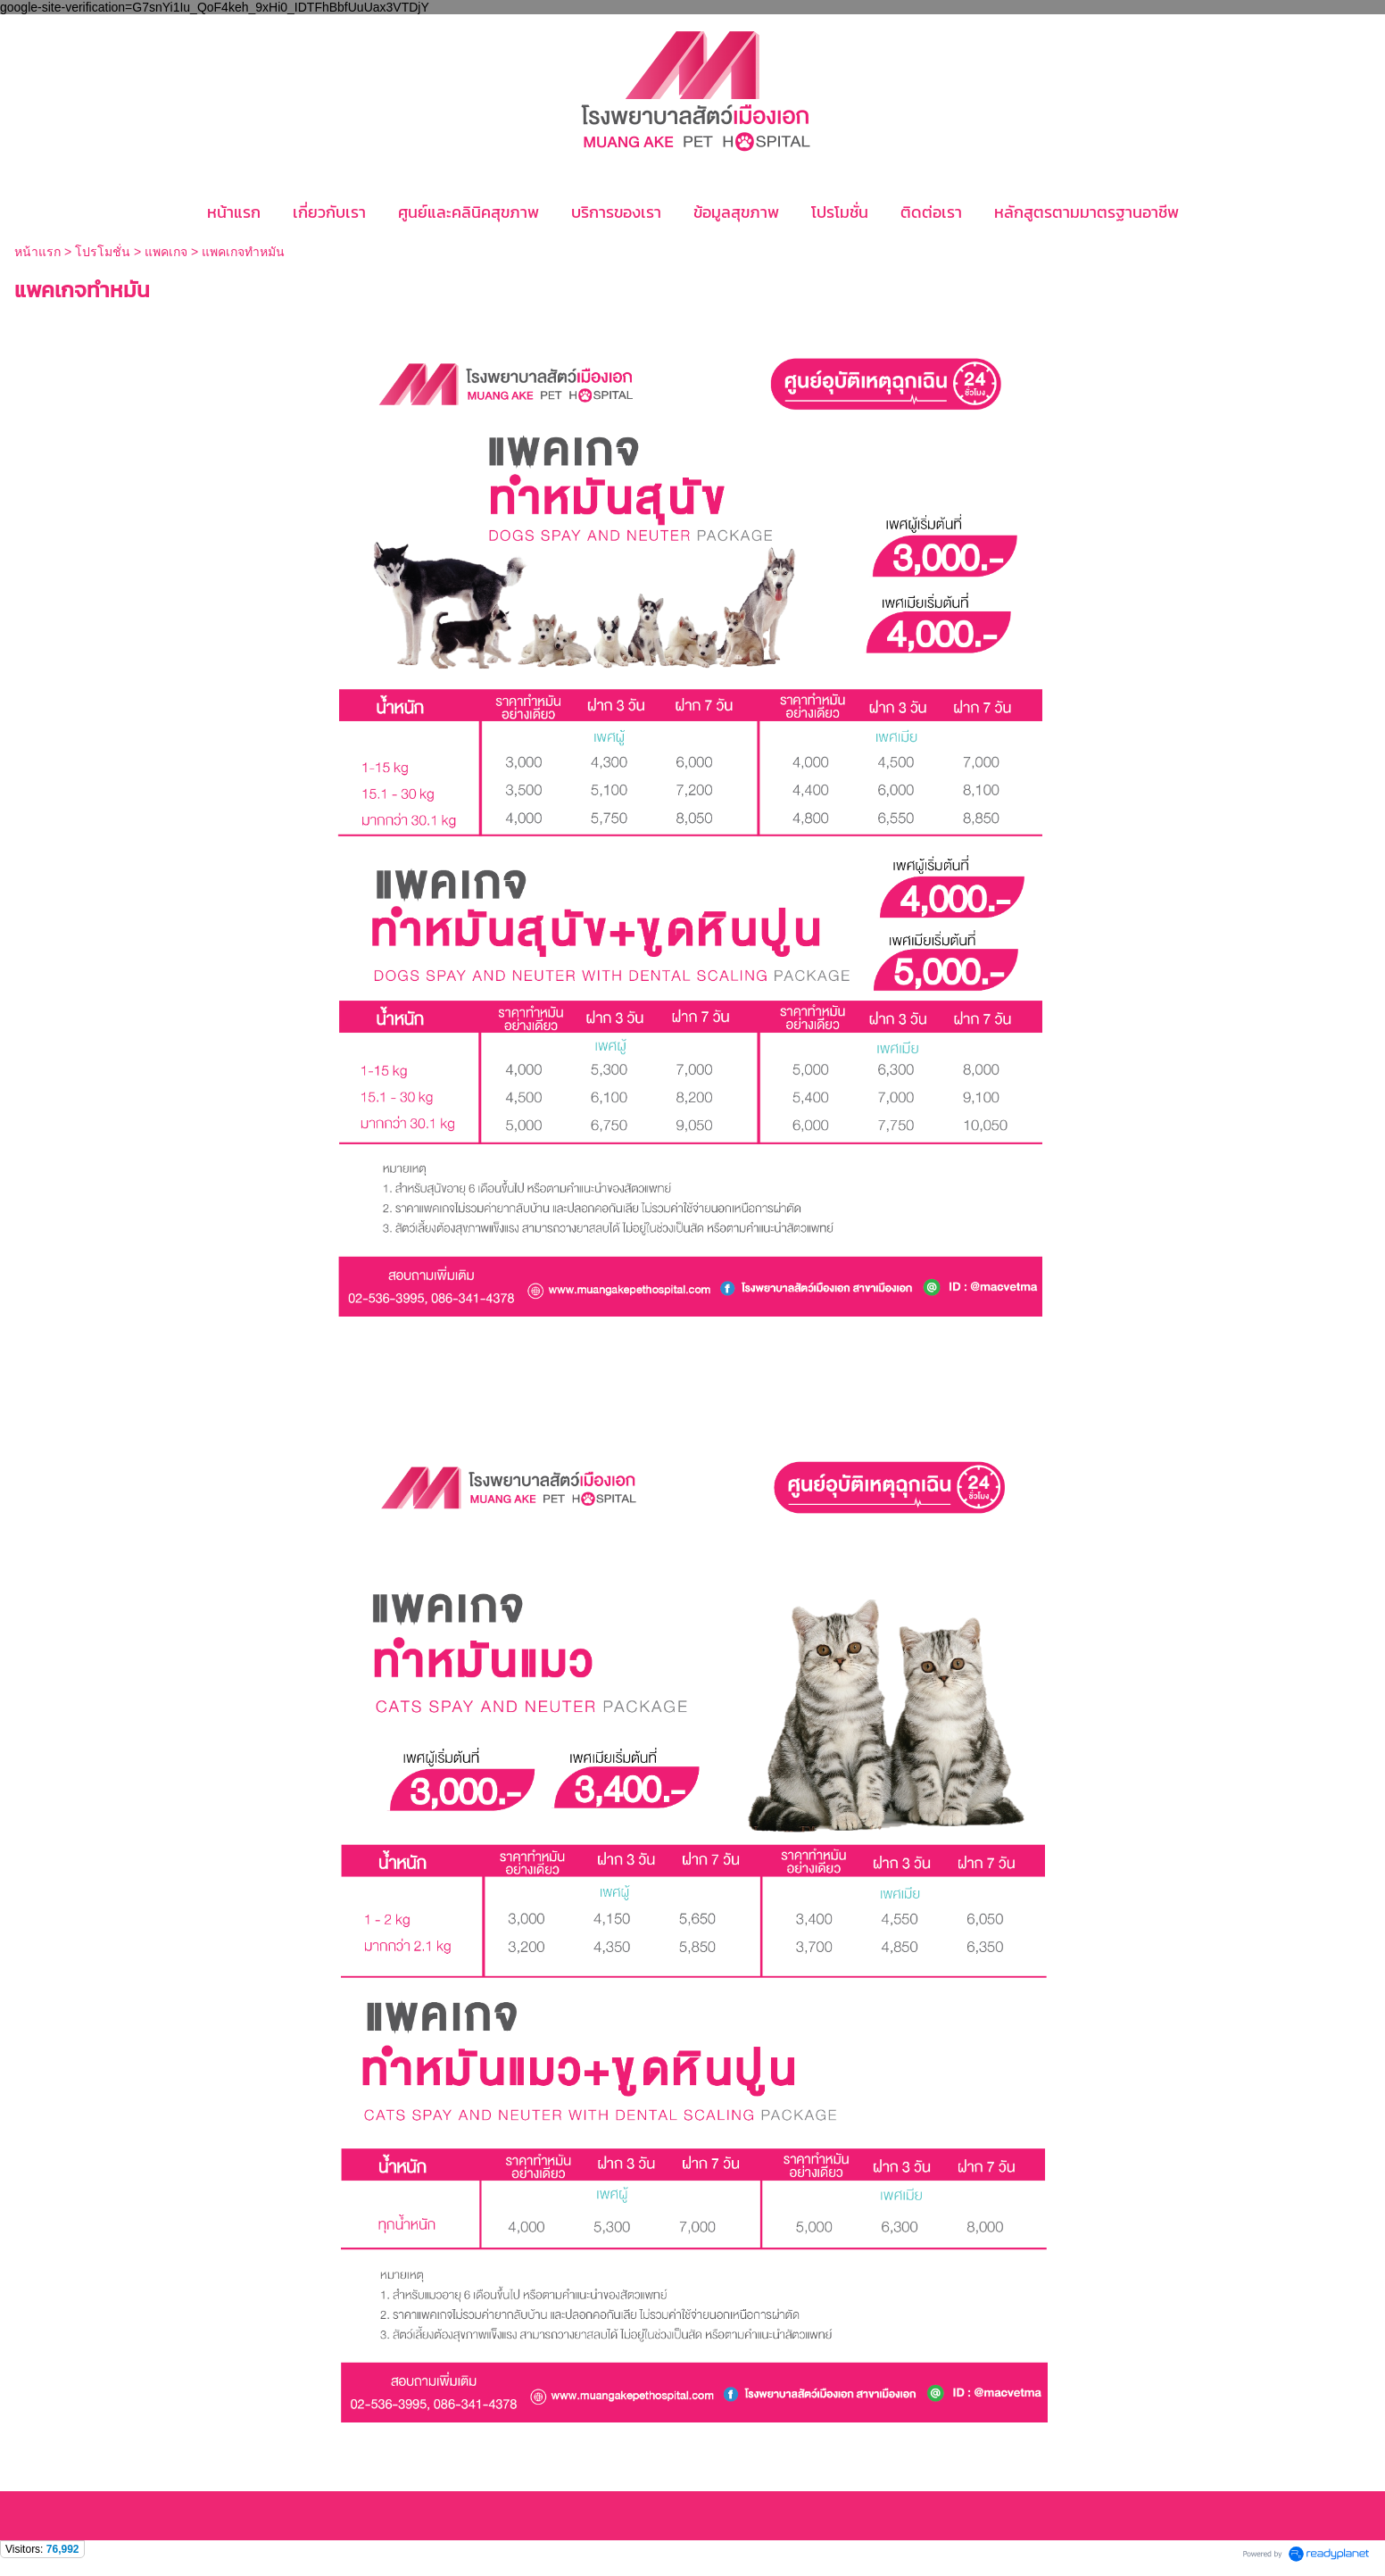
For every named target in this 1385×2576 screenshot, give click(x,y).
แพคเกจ (166, 252)
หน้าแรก (39, 252)
